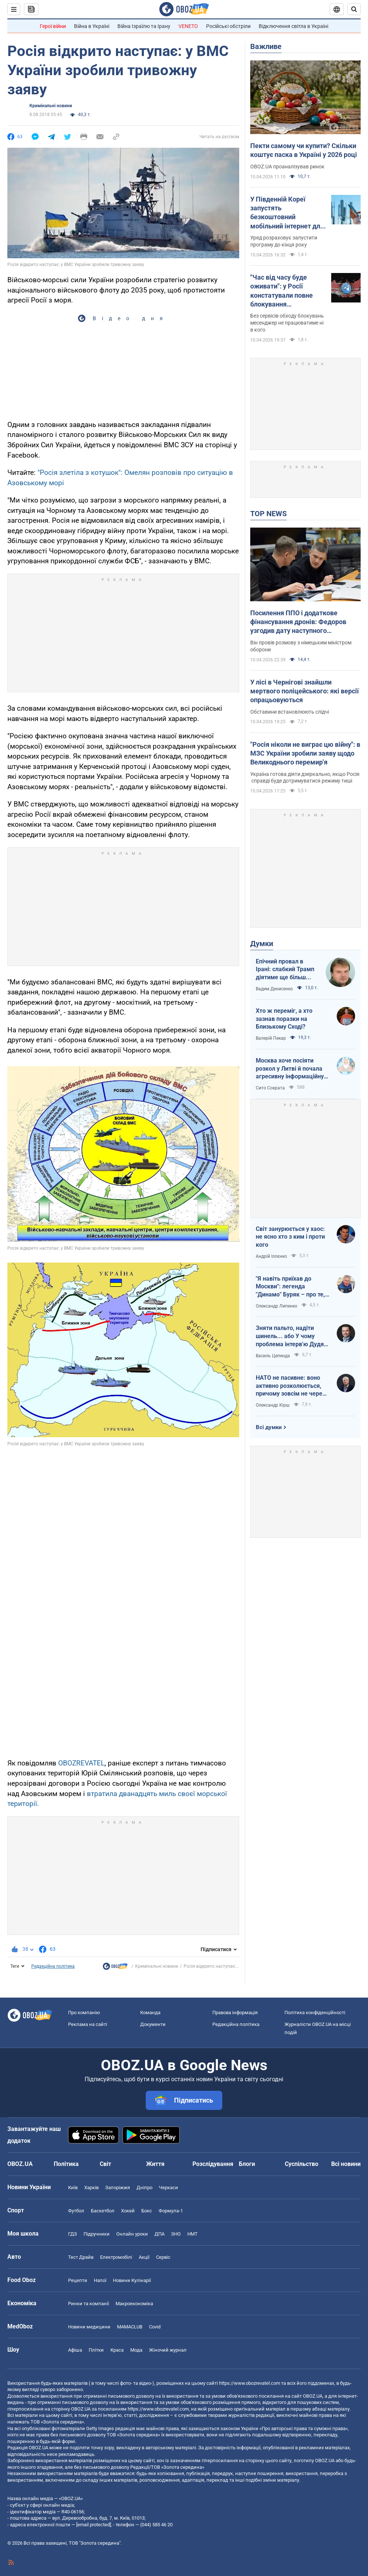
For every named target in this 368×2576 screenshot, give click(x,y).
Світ (105, 2163)
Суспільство (301, 2163)
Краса (117, 2350)
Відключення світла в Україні (293, 26)
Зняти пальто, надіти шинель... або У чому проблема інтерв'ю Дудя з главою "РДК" (292, 1336)
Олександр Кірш (273, 1405)
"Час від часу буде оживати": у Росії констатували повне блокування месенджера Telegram (285, 291)
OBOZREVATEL (81, 1763)
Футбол (76, 2210)
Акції (144, 2257)
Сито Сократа (270, 1088)
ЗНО (176, 2234)
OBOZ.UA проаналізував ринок (287, 166)
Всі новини (346, 2163)
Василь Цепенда (273, 1355)
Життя (155, 2163)
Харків (91, 2187)
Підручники (97, 2234)
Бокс (146, 2210)
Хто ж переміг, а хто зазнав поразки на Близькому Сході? (284, 1018)
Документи (153, 2024)
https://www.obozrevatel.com (249, 2383)
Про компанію (84, 2012)
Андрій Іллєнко (271, 1256)
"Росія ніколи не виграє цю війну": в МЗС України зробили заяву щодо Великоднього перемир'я (305, 753)
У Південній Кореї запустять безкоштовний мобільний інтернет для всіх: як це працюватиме (287, 213)
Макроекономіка (134, 2303)
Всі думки (269, 1427)
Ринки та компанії (88, 2303)
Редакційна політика (53, 1966)
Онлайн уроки (132, 2234)
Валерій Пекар (271, 1038)
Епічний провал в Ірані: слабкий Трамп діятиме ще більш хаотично (285, 969)
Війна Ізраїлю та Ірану (143, 26)
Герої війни (53, 26)
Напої (100, 2280)
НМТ (192, 2234)
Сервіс (163, 2257)
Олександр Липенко (276, 1306)
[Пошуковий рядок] (354, 9)
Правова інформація (235, 2012)
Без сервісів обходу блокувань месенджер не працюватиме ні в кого (287, 323)
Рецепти (77, 2280)
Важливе (266, 46)
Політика (66, 2163)
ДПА (159, 2234)
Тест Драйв (80, 2257)
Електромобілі (116, 2257)
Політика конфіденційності (314, 2012)
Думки (261, 943)
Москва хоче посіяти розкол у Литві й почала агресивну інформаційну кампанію (290, 1069)
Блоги (247, 2163)
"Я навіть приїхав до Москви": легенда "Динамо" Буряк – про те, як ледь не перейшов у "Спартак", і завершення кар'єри (290, 1287)
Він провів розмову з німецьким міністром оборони (300, 646)
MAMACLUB (129, 2327)
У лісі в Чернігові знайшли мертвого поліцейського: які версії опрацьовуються (304, 691)
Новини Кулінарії (132, 2280)
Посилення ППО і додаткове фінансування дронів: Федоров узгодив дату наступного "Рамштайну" (298, 622)
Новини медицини (89, 2327)
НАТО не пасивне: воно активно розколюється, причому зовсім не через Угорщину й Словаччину (290, 1386)
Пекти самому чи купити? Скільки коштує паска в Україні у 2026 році (303, 150)
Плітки (96, 2350)
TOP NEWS (268, 513)
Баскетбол (102, 2210)
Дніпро (144, 2187)
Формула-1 (171, 2210)
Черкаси (168, 2187)
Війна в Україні (91, 26)
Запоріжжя (117, 2187)
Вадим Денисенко (274, 988)
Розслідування (212, 2163)
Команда (150, 2012)
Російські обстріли (228, 26)
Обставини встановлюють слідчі (289, 712)
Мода (136, 2350)
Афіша (75, 2350)
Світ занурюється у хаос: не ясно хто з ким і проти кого (290, 1236)
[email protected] (93, 2524)
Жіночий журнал (168, 2350)
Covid (154, 2327)
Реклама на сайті (87, 2024)
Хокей (128, 2210)
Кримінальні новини (50, 105)
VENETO (188, 26)
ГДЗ (72, 2234)
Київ (73, 2187)
